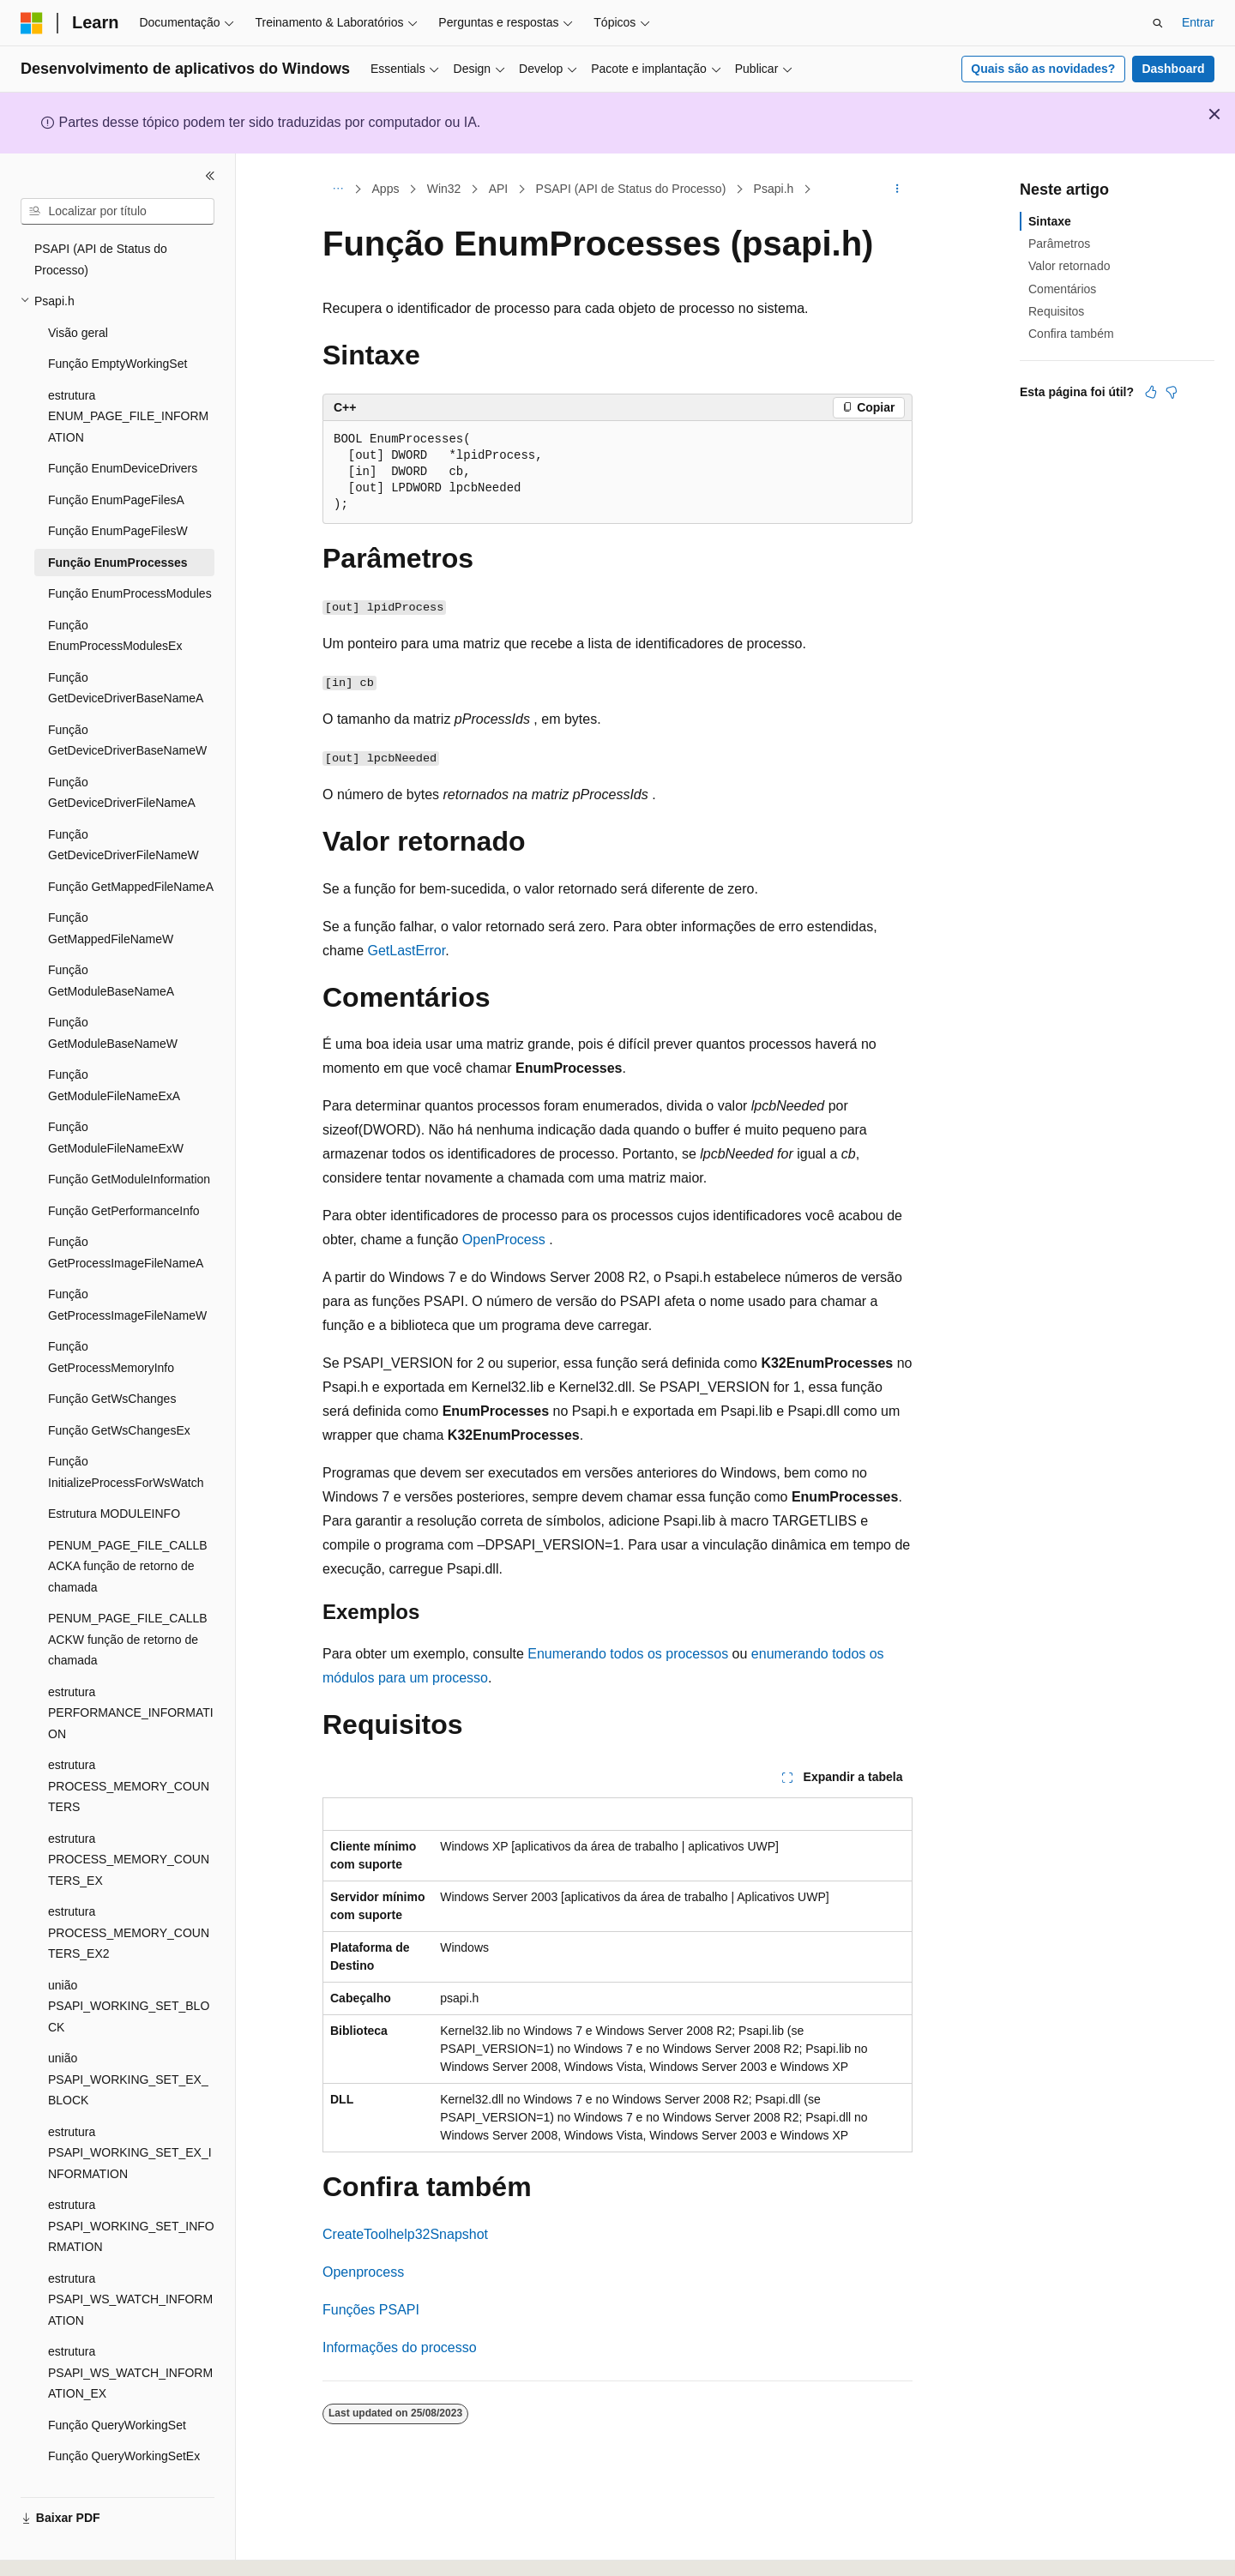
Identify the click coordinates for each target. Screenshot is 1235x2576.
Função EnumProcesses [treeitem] (118, 542)
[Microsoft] (32, 23)
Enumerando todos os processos (627, 1653)
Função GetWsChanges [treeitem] (112, 1378)
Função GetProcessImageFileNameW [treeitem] (127, 1284)
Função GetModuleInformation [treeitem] (129, 1158)
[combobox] (117, 212)
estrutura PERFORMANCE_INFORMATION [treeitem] (131, 1692)
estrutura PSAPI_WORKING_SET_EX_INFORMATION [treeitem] (130, 2132)
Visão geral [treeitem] (78, 312)
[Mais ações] (898, 189)
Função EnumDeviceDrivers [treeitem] (122, 447)
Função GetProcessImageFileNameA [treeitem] (125, 1231)
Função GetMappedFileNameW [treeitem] (110, 907)
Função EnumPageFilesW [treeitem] (118, 510)
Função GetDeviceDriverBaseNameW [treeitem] (127, 719)
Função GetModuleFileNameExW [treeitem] (116, 1117)
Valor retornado (1069, 266)
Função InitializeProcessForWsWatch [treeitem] (126, 1451)
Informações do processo (399, 2347)
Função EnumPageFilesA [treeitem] (116, 479)
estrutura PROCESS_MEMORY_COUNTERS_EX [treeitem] (128, 1839)
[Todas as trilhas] (337, 189)
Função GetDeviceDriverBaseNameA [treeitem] (125, 667)
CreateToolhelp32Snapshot (405, 2234)
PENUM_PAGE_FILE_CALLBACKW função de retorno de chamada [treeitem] (128, 1618)
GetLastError (406, 950)
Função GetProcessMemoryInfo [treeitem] (111, 1336)
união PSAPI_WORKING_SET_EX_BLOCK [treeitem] (128, 2058)
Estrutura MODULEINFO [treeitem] (114, 1493)
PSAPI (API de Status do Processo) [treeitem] (100, 238)
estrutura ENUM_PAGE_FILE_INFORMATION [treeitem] (128, 396)
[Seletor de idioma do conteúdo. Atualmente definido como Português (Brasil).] (90, 2547)
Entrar (1198, 22)
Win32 (444, 189)
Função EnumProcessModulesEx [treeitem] (115, 615)
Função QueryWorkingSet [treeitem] (117, 2404)
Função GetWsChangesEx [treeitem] (119, 1410)
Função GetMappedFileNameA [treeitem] (131, 866)
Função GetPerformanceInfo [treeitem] (124, 1190)
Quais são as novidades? (1043, 68)
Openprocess (363, 2272)
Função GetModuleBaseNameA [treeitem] (111, 960)
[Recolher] (210, 175)
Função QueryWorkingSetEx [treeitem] (124, 2435)
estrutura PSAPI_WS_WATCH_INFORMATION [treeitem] (130, 2279)
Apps (386, 189)
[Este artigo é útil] (1151, 392)
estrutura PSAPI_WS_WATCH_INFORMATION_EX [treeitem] (130, 2352)
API (499, 189)
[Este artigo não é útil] (1171, 392)
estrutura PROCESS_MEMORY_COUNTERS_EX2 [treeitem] (128, 1912)
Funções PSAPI (370, 2309)
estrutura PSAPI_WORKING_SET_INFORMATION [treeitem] (131, 2205)
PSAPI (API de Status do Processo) (631, 189)
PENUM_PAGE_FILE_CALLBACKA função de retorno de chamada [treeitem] (128, 1546)
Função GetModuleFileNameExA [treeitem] (114, 1064)
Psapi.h (774, 189)
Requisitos (1056, 311)
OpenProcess (503, 1239)
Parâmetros (1059, 243)
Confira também (1071, 333)
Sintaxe (1049, 221)
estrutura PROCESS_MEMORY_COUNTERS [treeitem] (128, 1765)
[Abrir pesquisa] (1158, 23)
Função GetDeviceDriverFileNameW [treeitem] (123, 824)
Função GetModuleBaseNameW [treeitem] (113, 1012)
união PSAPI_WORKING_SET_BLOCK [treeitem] (128, 1985)
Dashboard (1173, 68)
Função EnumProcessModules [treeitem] (130, 573)
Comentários (1062, 289)
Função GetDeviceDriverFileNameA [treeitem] (122, 772)
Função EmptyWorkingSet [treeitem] (117, 343)
